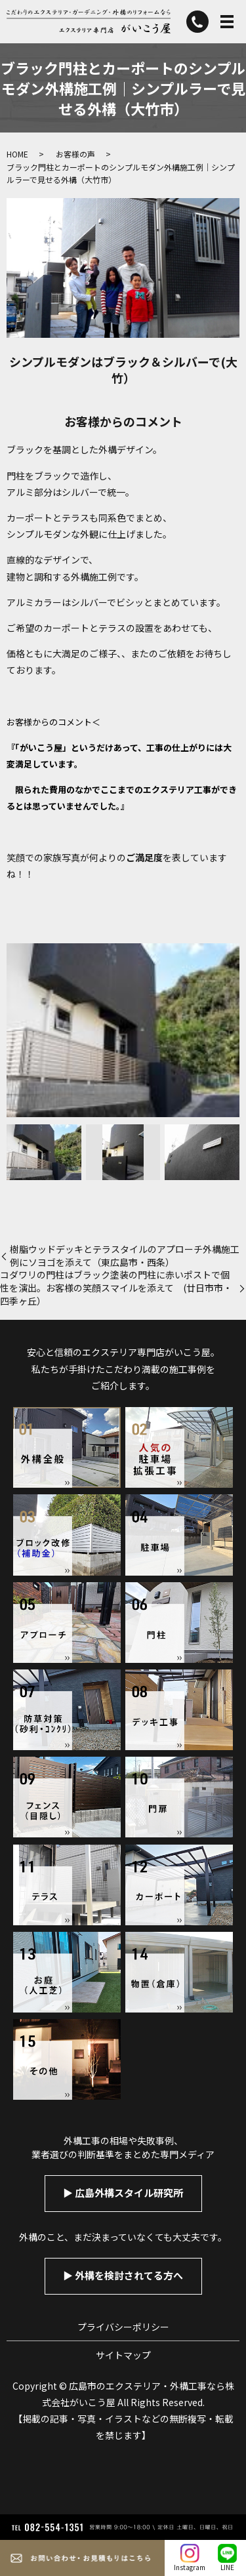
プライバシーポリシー (123, 2326)
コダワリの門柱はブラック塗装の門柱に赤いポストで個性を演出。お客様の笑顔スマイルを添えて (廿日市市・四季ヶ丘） (116, 1288)
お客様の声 (75, 153)
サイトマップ (123, 2354)
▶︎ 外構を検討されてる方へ (123, 2275)
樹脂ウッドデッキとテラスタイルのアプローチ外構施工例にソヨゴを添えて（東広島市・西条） (124, 1256)
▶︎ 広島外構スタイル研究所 (123, 2192)
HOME (17, 153)
